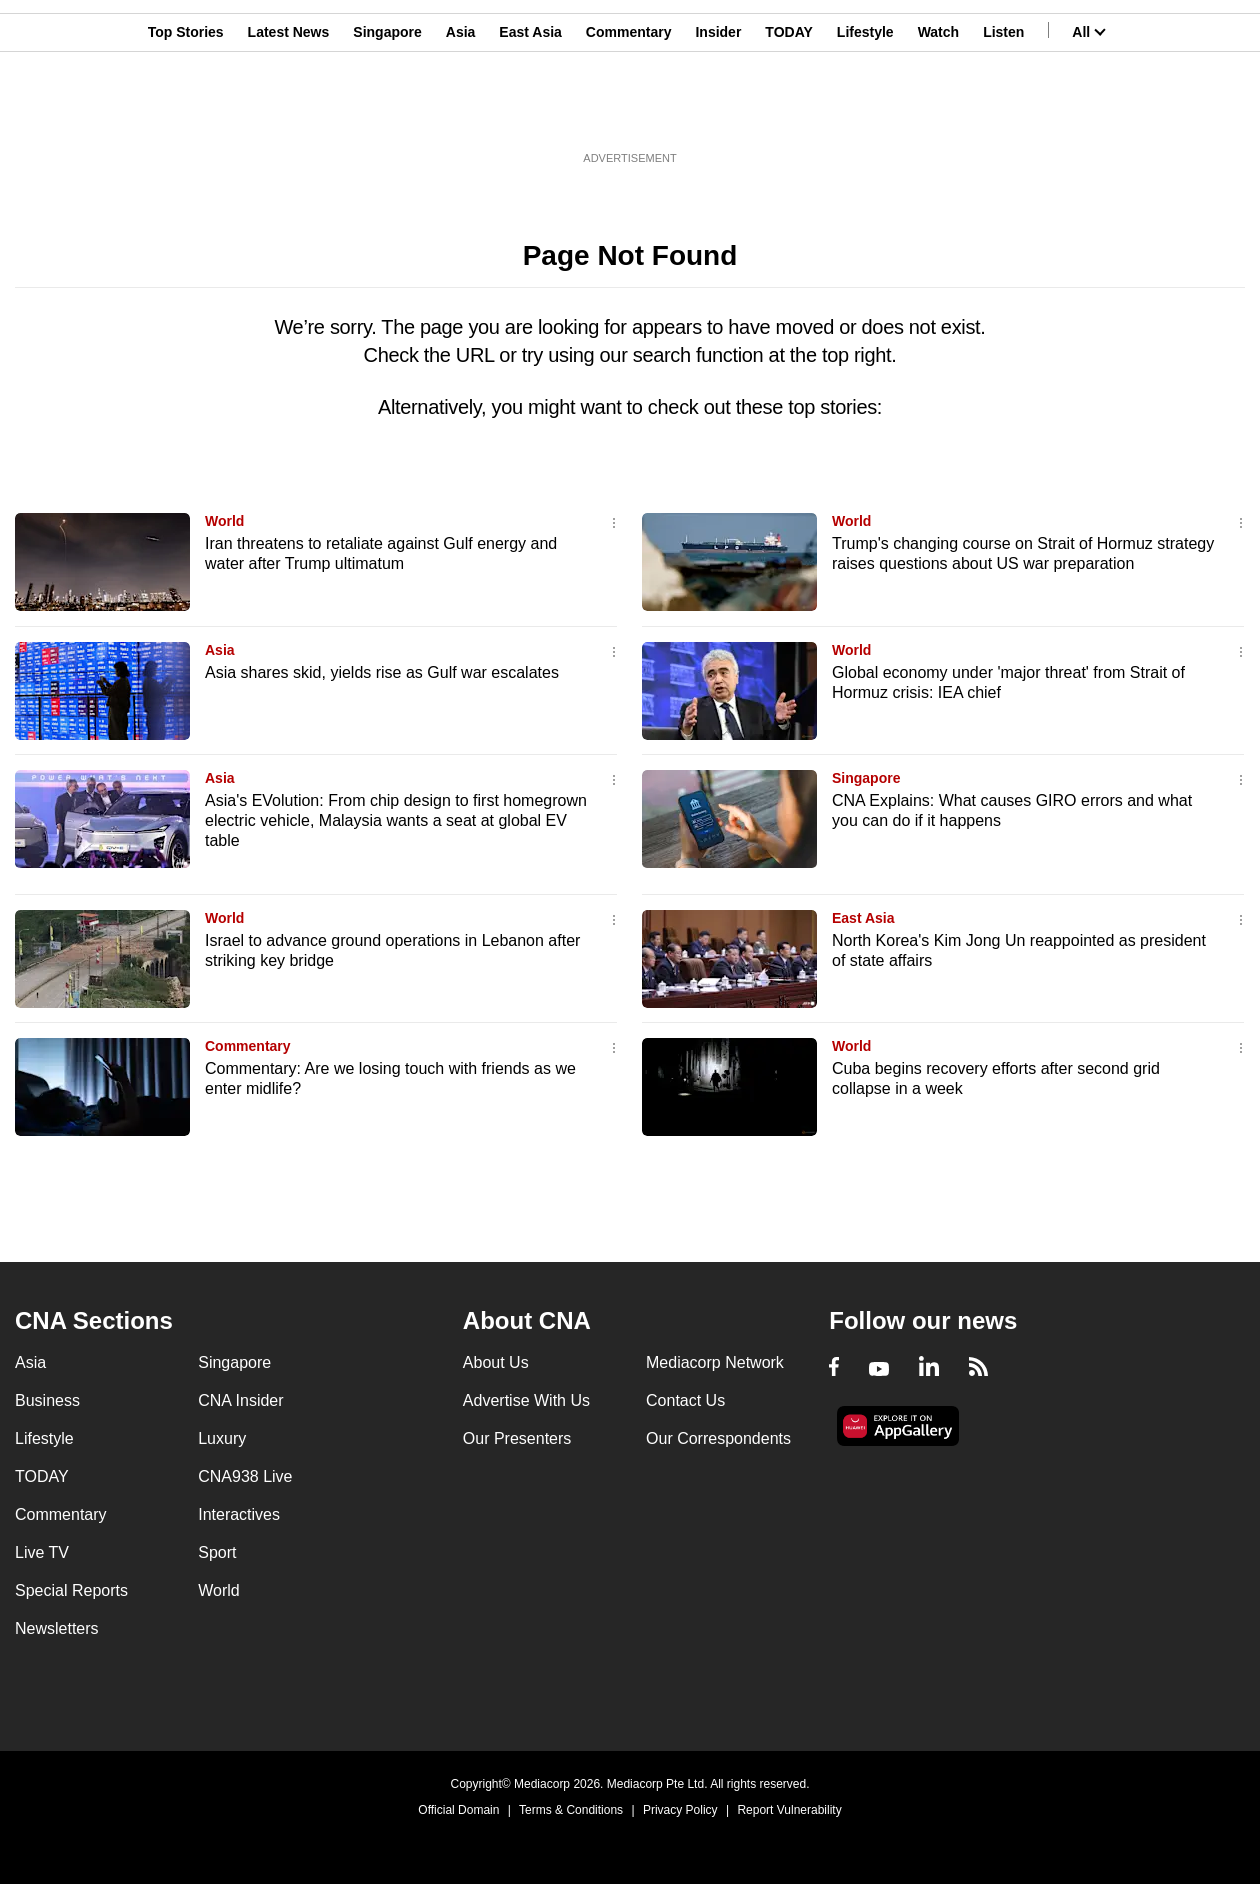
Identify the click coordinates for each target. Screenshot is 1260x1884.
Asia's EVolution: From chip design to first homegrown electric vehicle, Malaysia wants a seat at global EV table (396, 820)
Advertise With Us (526, 1400)
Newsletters (57, 1628)
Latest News (289, 113)
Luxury (222, 1438)
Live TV (42, 1552)
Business (47, 1400)
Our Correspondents (718, 1438)
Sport (217, 1552)
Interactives (239, 1514)
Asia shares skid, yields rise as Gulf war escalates (382, 672)
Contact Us (685, 1400)
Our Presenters (517, 1438)
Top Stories (186, 113)
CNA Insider (240, 1400)
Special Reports (71, 1590)
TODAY (788, 113)
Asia (461, 113)
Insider (718, 113)
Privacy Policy (680, 1810)
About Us (496, 1362)
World (224, 521)
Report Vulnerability (789, 1810)
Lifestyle (865, 113)
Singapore (387, 113)
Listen (1003, 113)
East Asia (530, 113)
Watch (938, 113)
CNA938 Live (245, 1476)
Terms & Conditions (571, 1810)
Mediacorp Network (715, 1362)
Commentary (629, 113)
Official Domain (458, 1810)
